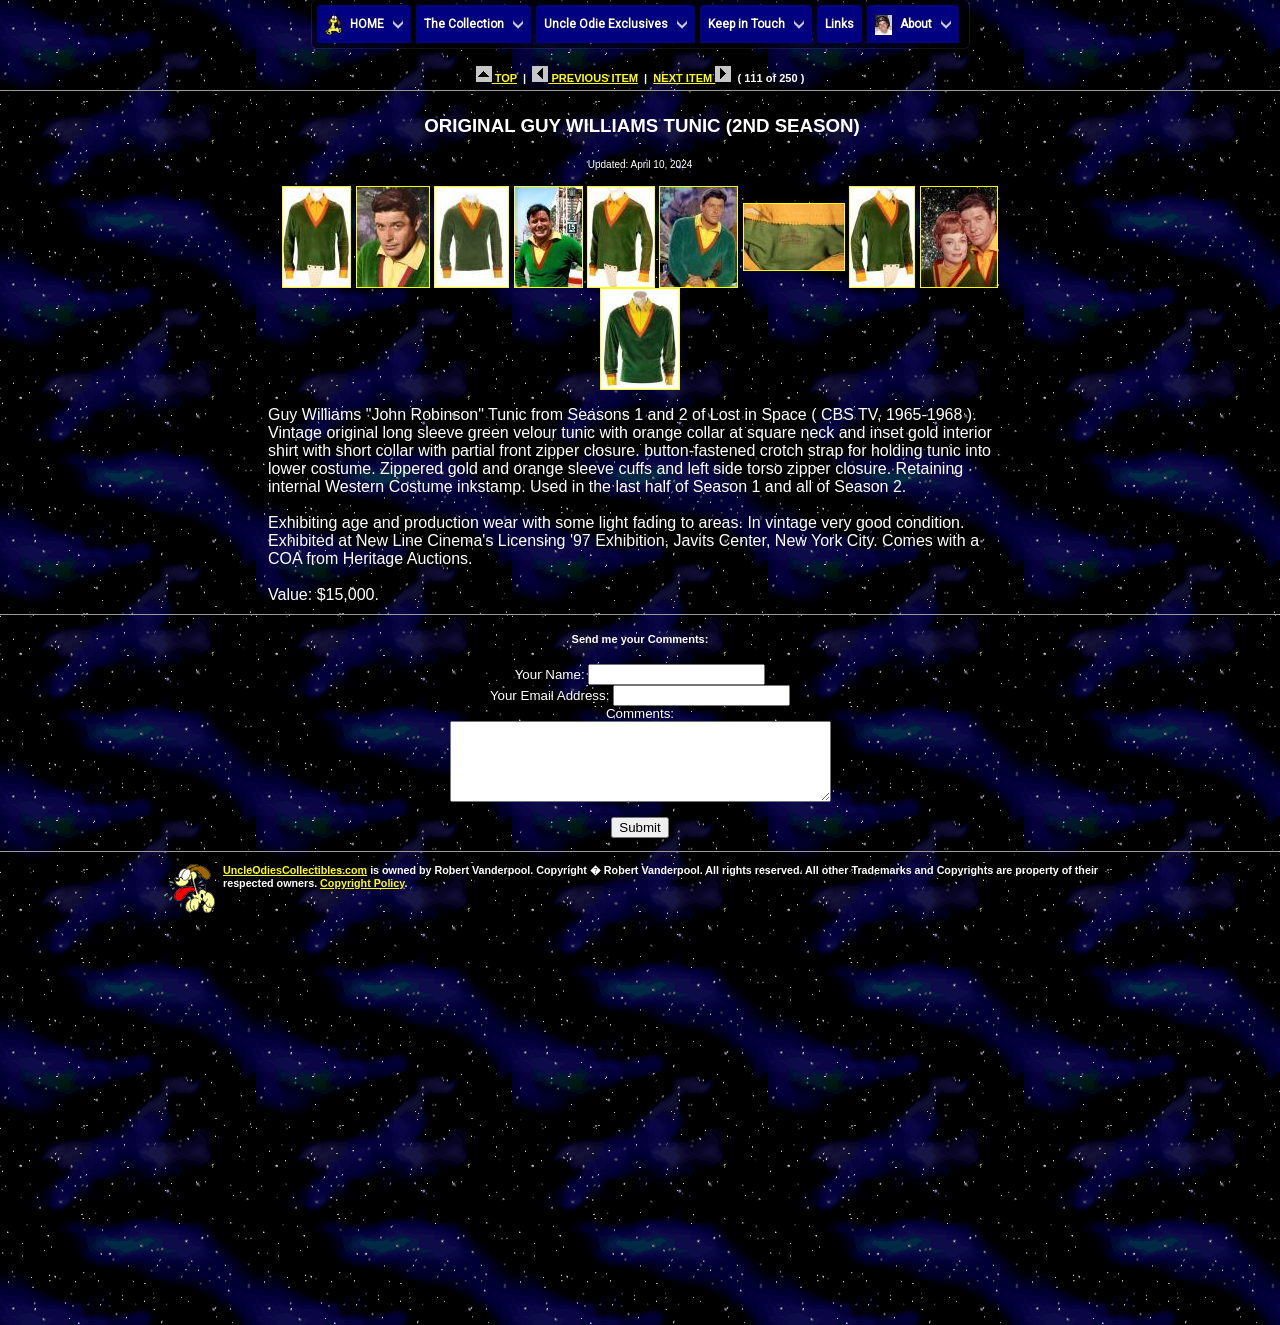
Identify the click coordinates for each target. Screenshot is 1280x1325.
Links (839, 24)
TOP (496, 78)
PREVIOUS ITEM (585, 78)
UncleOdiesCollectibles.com (295, 885)
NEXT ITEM (692, 78)
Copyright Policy (362, 898)
